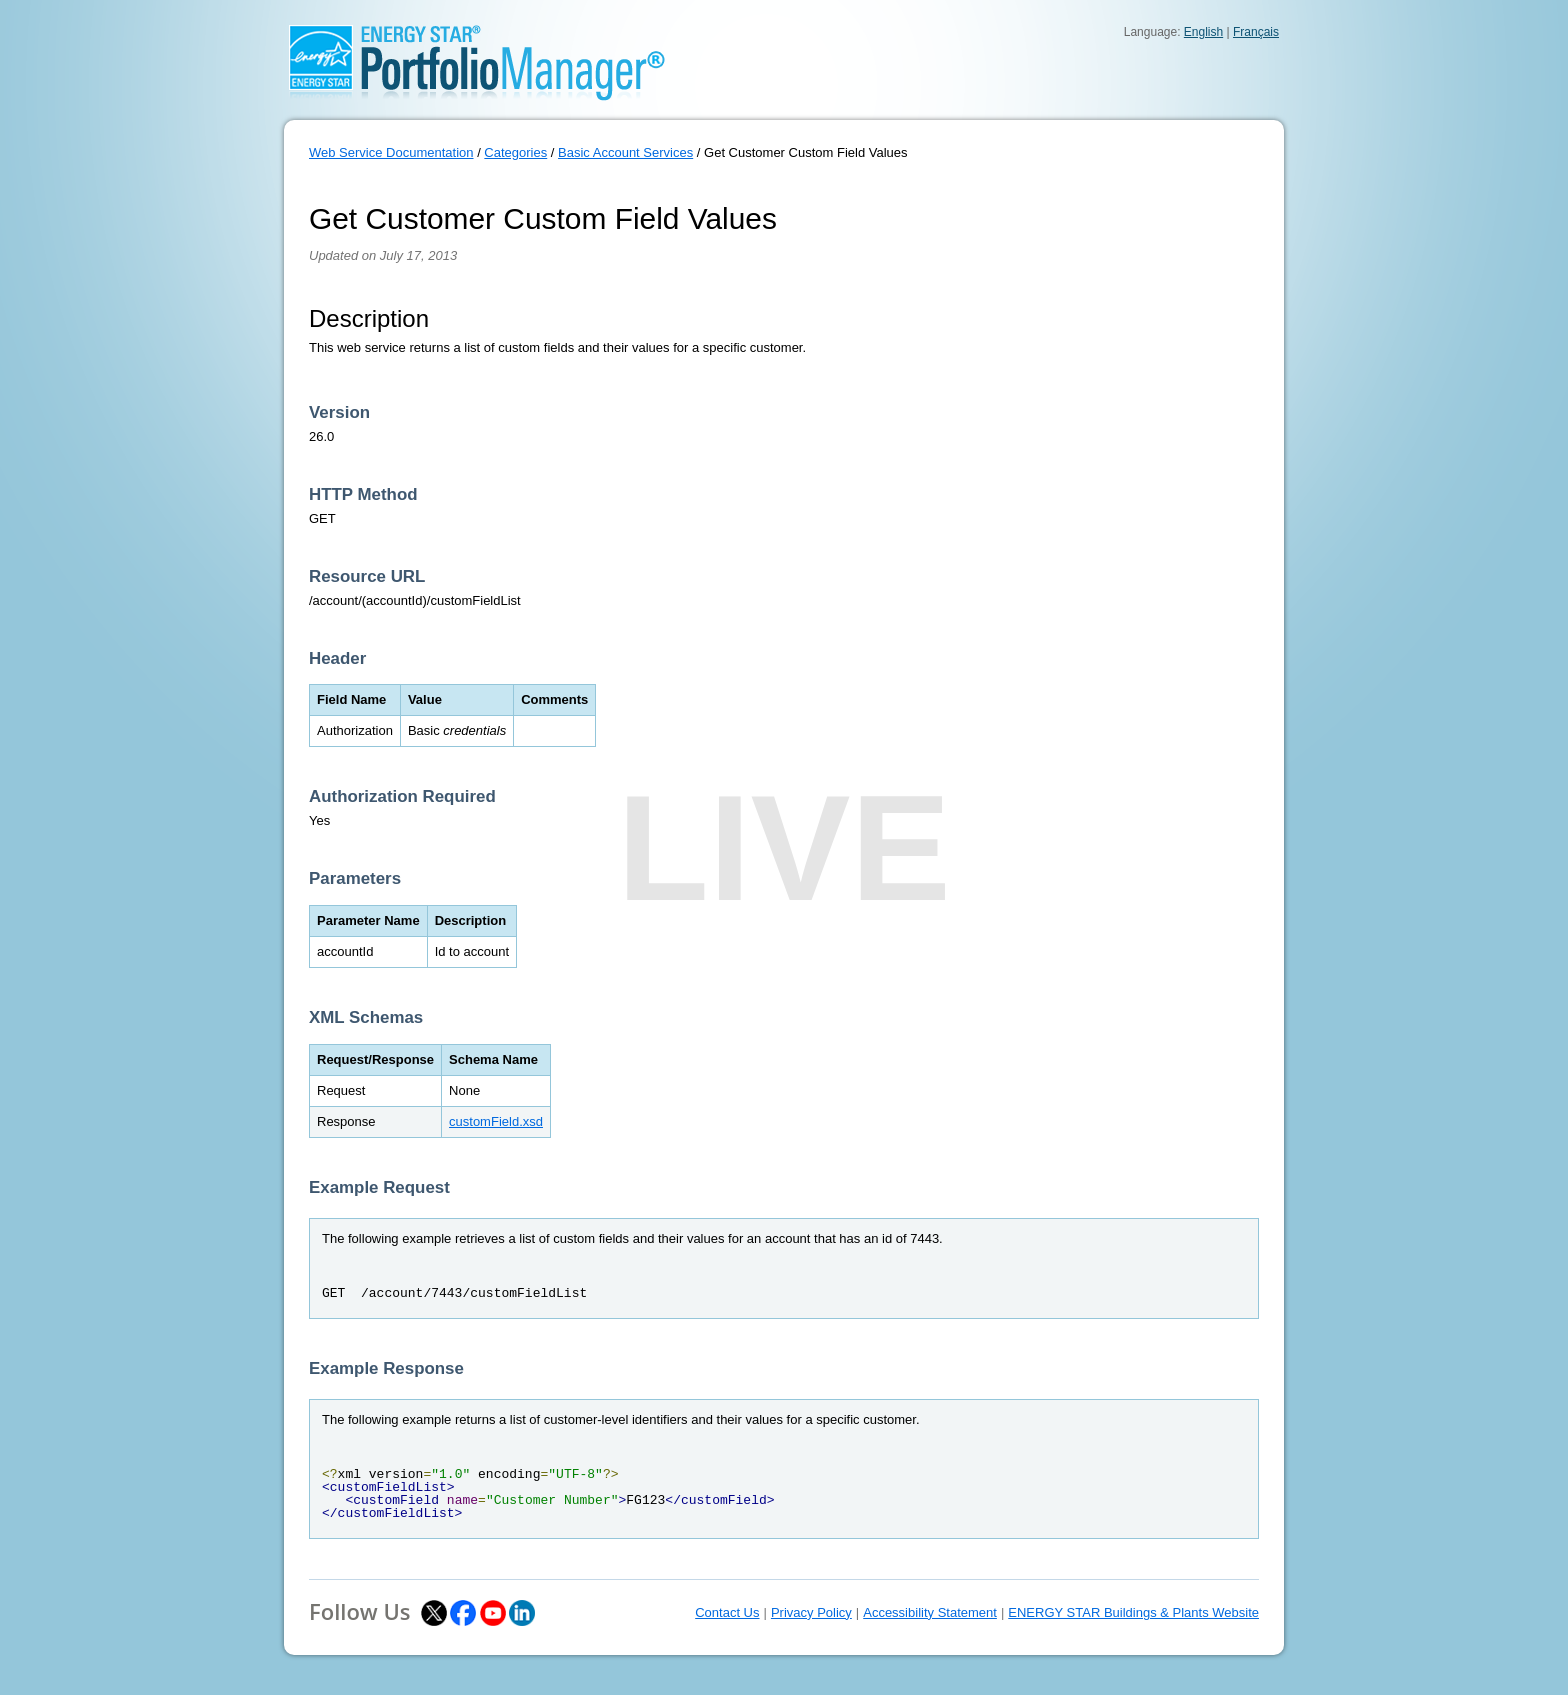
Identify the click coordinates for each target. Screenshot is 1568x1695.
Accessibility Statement (930, 1612)
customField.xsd (496, 1121)
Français (1256, 32)
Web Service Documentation (391, 152)
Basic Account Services (625, 152)
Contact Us (727, 1612)
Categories (515, 152)
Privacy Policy (811, 1612)
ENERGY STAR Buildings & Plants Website (1133, 1612)
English (1203, 32)
